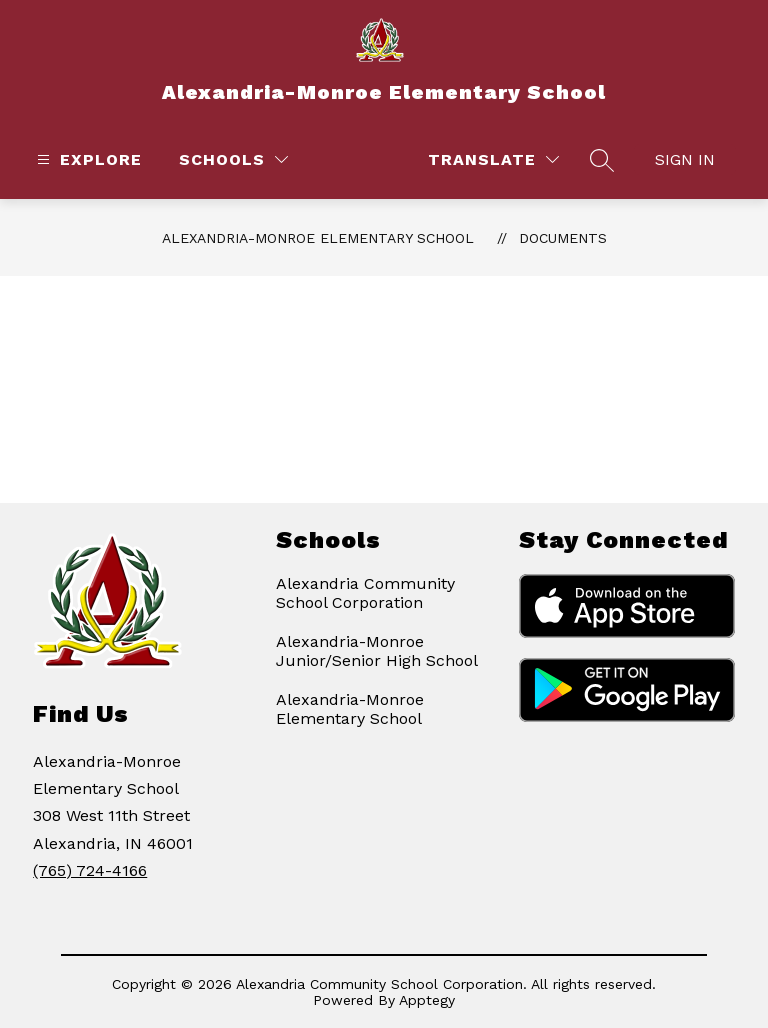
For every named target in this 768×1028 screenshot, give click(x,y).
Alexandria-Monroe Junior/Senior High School (377, 651)
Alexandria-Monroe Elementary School (318, 238)
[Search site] (602, 160)
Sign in (685, 159)
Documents (563, 238)
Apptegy (427, 1000)
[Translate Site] (493, 159)
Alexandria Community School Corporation (365, 593)
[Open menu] (87, 159)
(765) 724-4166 (90, 870)
